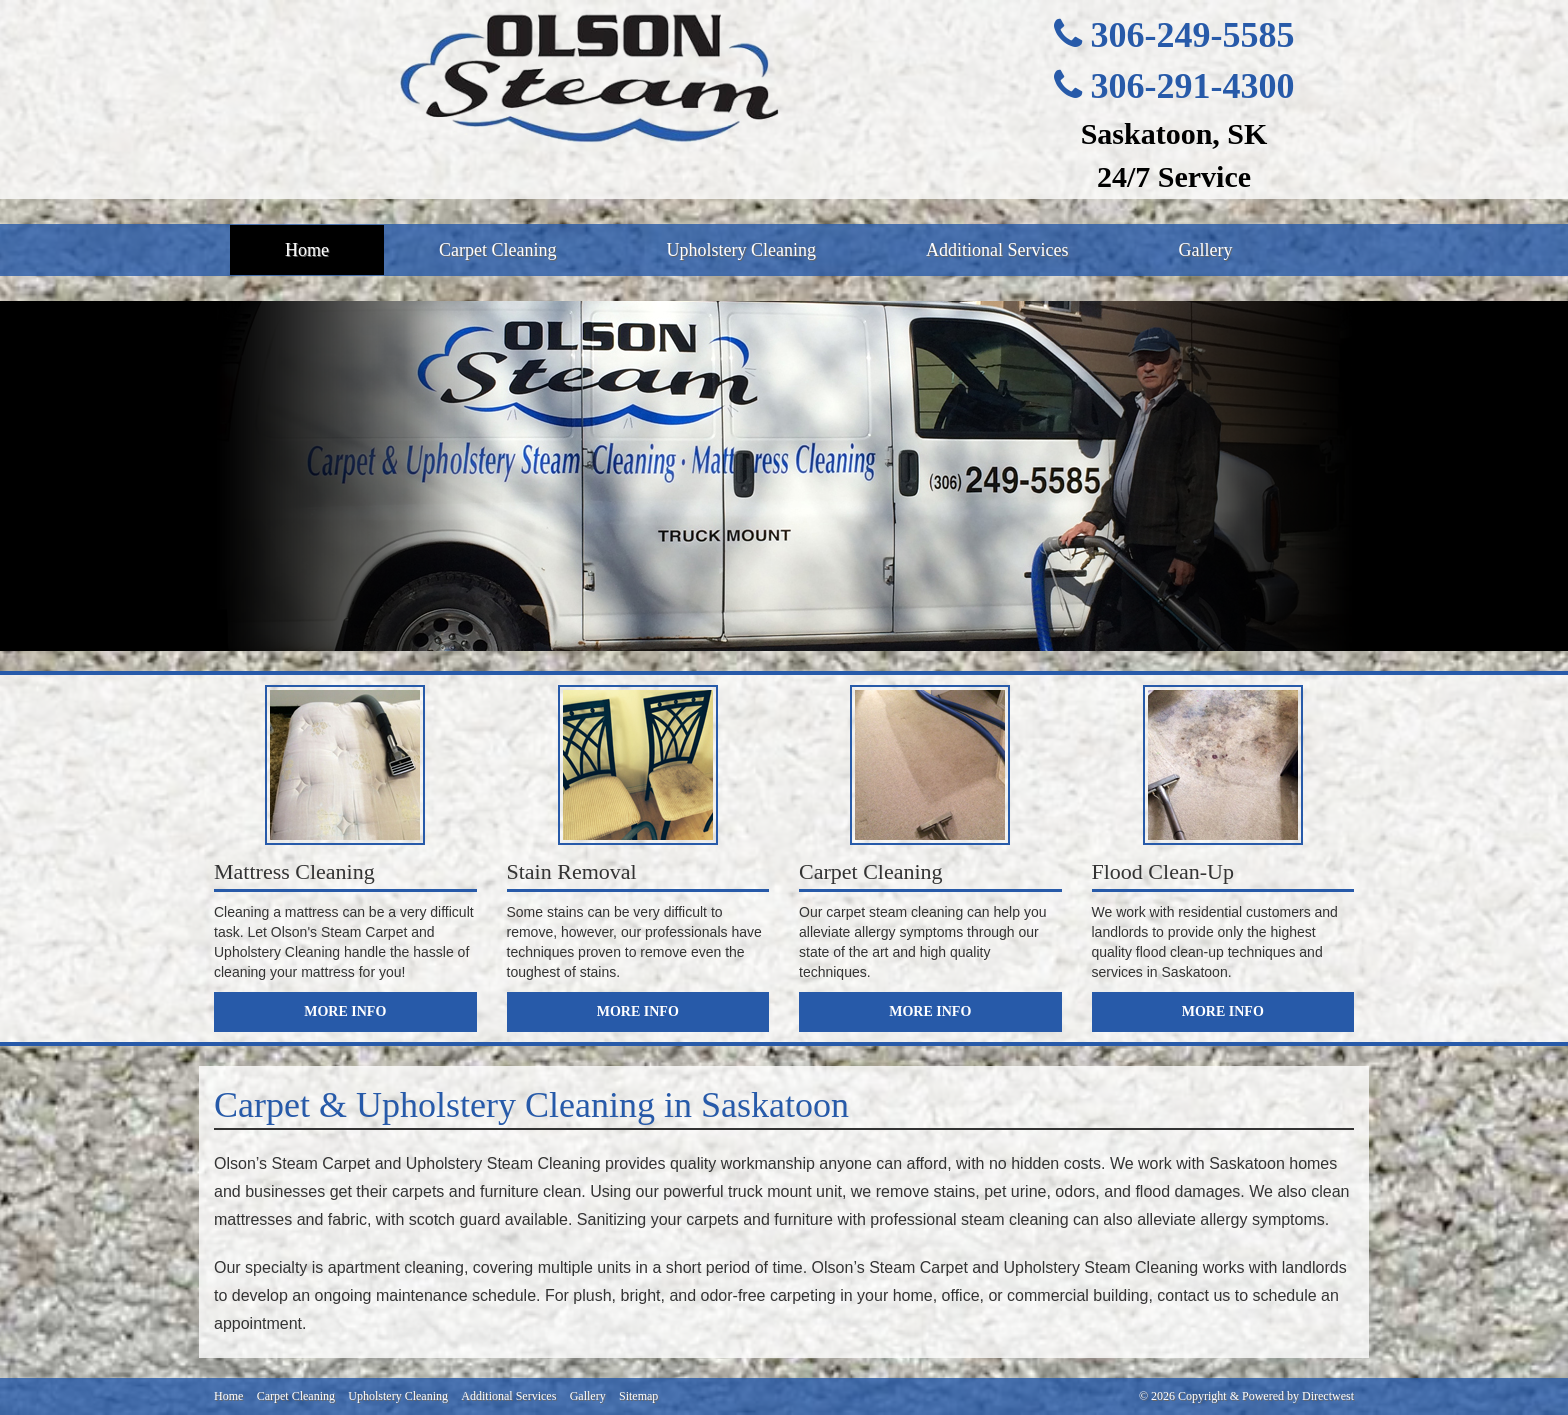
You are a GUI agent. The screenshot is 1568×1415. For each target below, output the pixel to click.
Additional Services (997, 250)
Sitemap (638, 1396)
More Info (345, 1011)
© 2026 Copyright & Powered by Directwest (1246, 1396)
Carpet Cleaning (497, 250)
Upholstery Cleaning (740, 250)
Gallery (1205, 250)
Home (307, 250)
